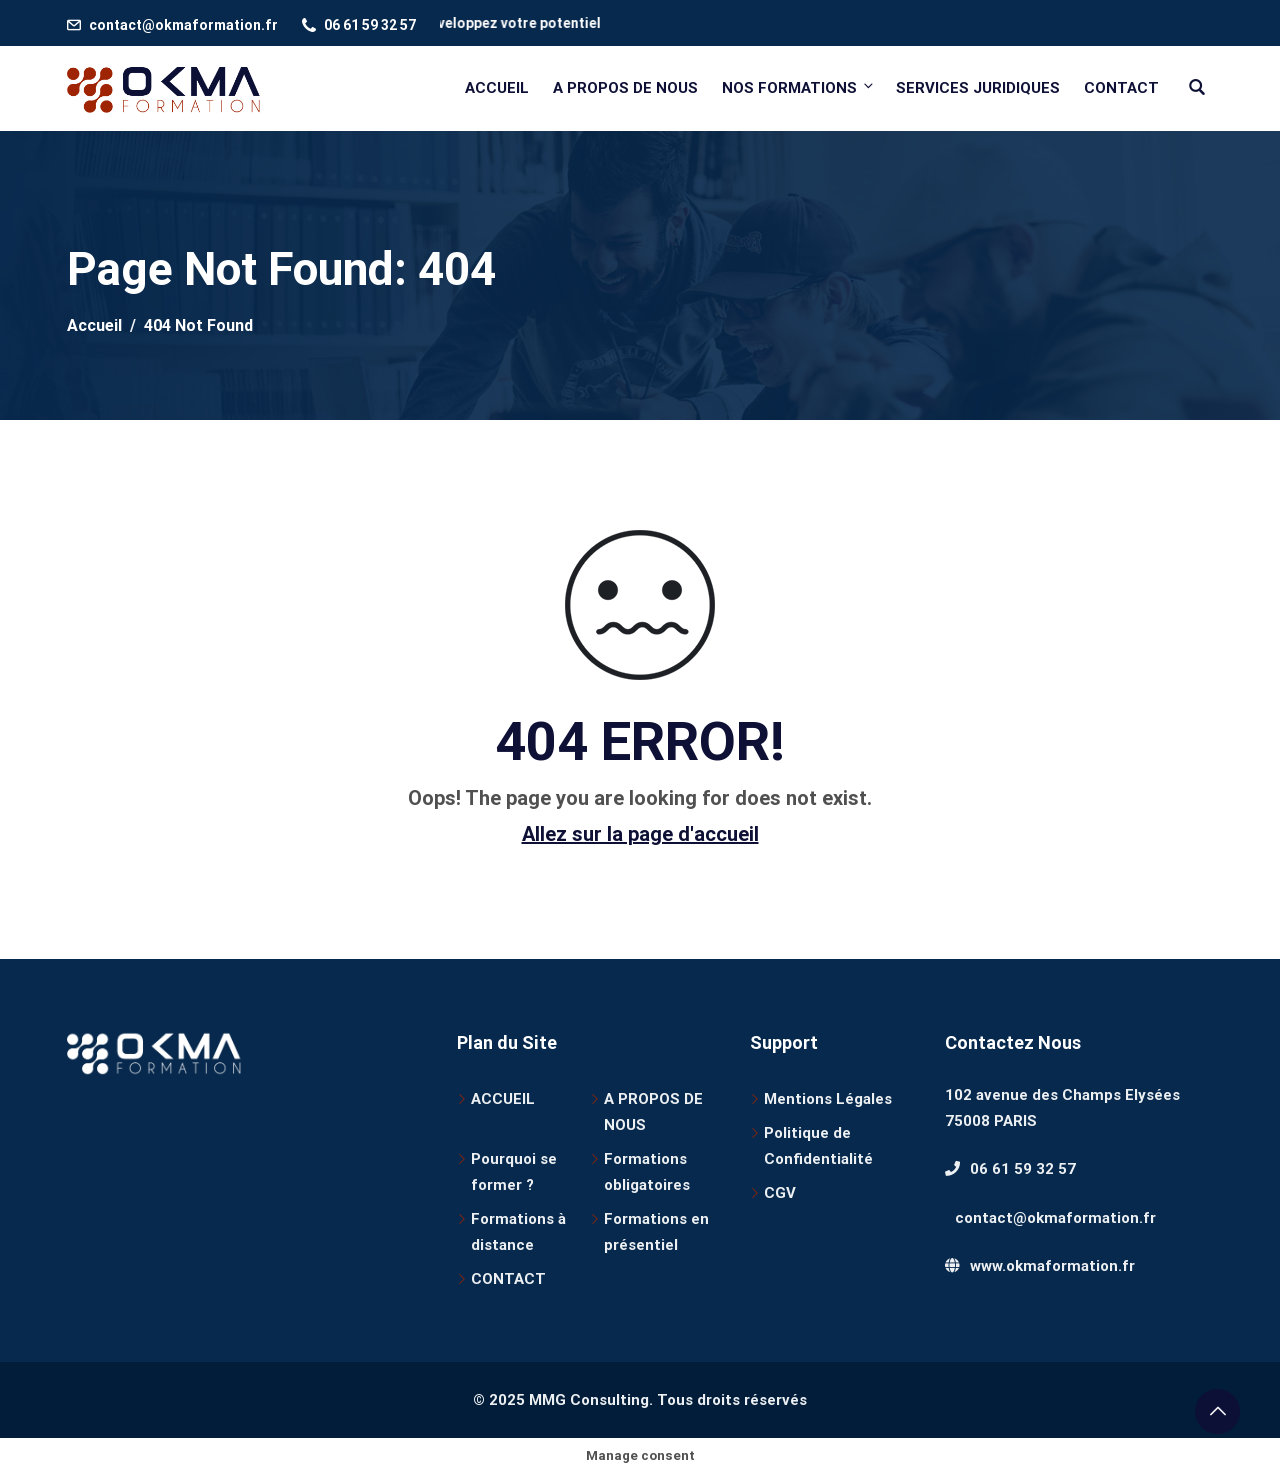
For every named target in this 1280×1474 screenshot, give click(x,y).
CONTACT (508, 1279)
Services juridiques (978, 88)
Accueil (497, 88)
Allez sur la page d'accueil (640, 834)
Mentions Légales (828, 1099)
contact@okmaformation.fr (183, 25)
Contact (1121, 88)
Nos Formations (799, 87)
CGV (780, 1193)
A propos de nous (625, 88)
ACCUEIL (503, 1099)
